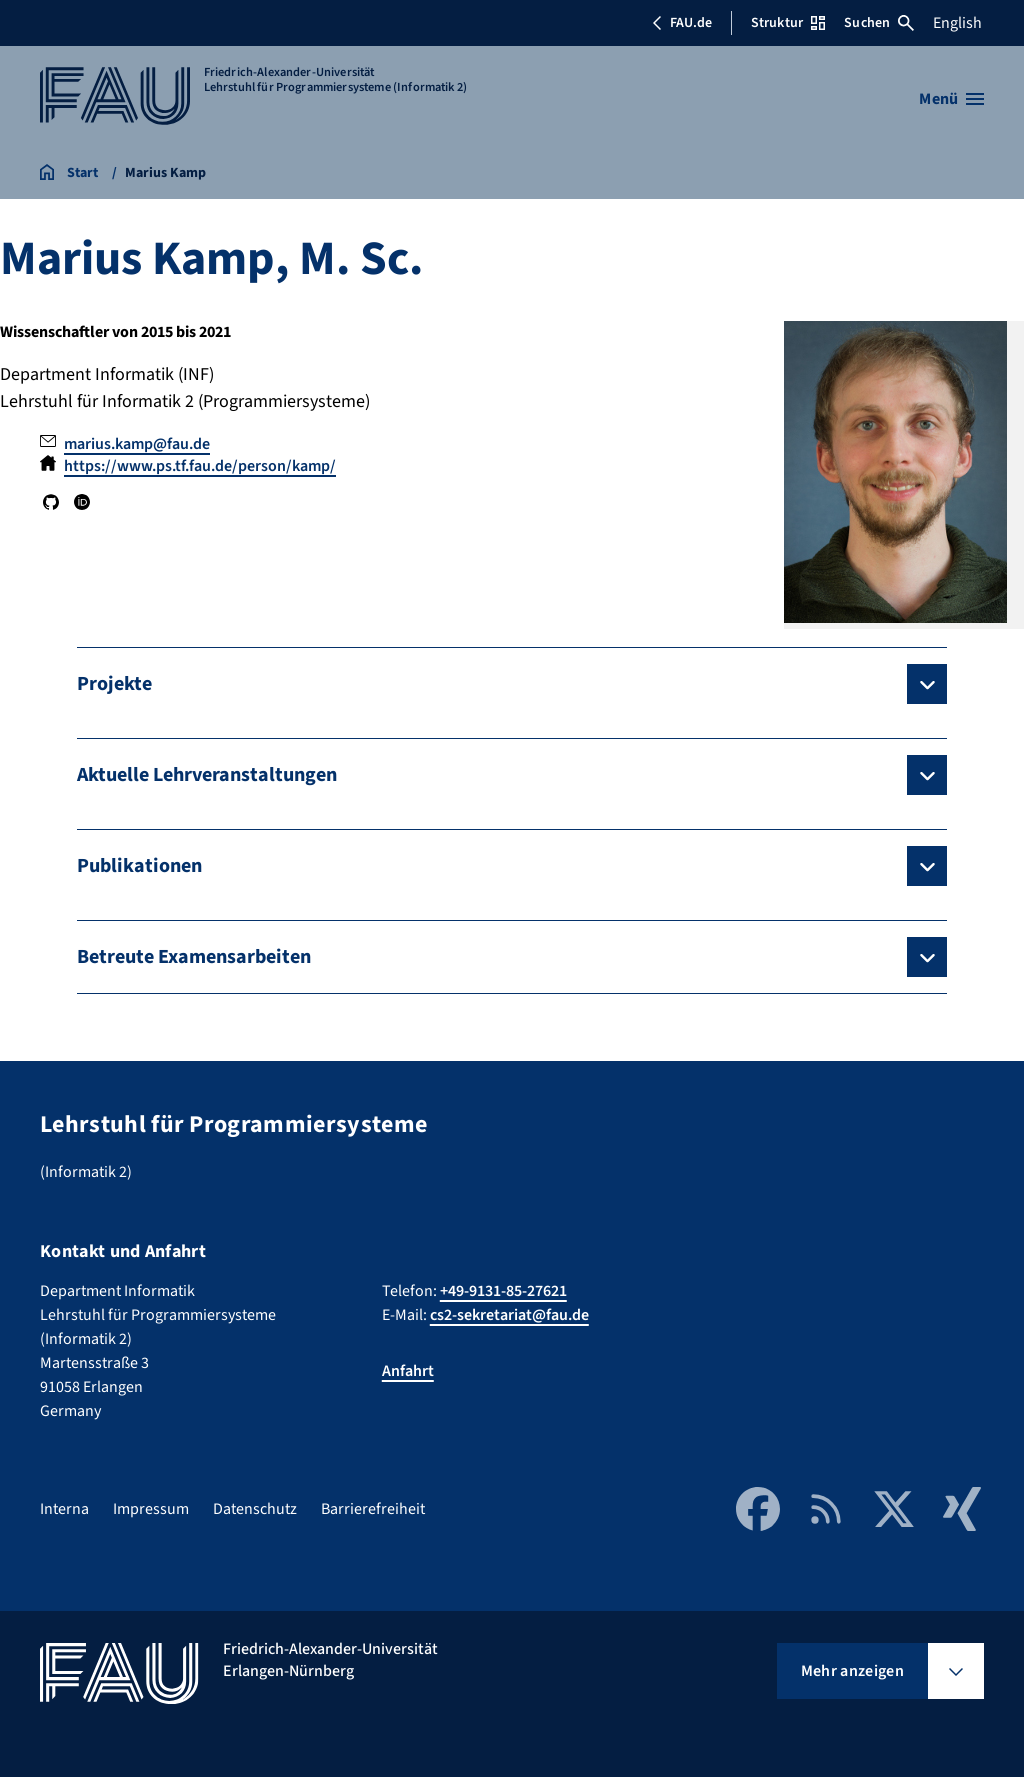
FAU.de (682, 23)
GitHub (51, 502)
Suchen (879, 23)
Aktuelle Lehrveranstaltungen (207, 775)
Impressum (151, 1509)
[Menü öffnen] (951, 99)
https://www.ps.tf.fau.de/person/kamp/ (200, 466)
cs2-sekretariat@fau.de (509, 1315)
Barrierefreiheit (373, 1509)
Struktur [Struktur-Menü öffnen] (788, 23)
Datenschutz (255, 1509)
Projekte (114, 684)
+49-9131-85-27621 (503, 1291)
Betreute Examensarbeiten (194, 957)
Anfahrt (408, 1371)
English (957, 23)
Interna (64, 1509)
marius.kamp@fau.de (137, 444)
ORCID (81, 502)
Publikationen (139, 866)
